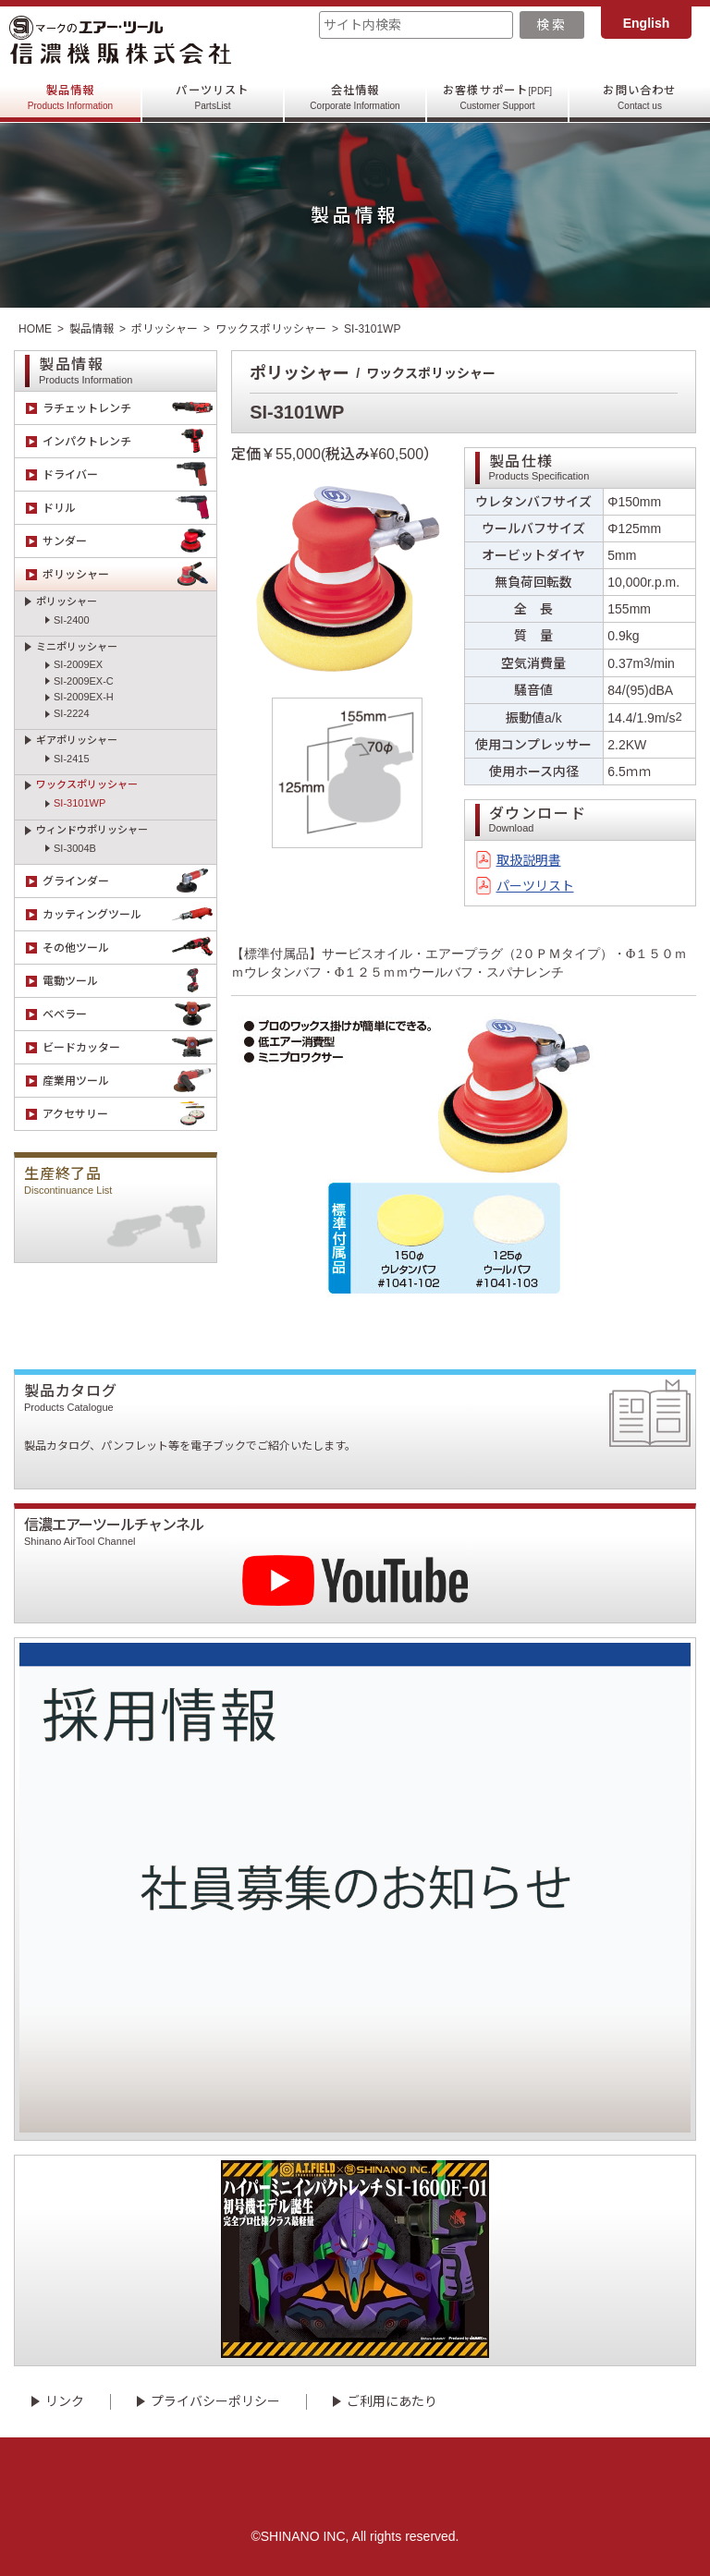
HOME (35, 328)
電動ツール (129, 981)
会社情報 (354, 97)
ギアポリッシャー (76, 740)
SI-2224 (72, 713)
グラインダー (129, 881)
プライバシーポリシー (215, 2401)
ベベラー (129, 1014)
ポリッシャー (164, 328)
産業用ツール (129, 1080)
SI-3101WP (79, 802)
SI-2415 (72, 758)
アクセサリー (129, 1114)
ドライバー (129, 474)
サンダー (129, 541)
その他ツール (129, 947)
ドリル (129, 508)
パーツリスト (212, 97)
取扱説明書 (528, 860)
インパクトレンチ (129, 441)
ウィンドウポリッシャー (92, 829)
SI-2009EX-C (84, 681)
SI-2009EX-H (84, 696)
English (646, 23)
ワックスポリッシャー (270, 328)
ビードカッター (129, 1047)
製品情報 (70, 97)
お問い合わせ (639, 97)
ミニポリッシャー (76, 646)
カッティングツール (129, 914)
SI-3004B (75, 848)
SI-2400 (72, 620)
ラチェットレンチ (129, 408)
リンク (64, 2401)
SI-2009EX (78, 664)
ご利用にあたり (392, 2401)
